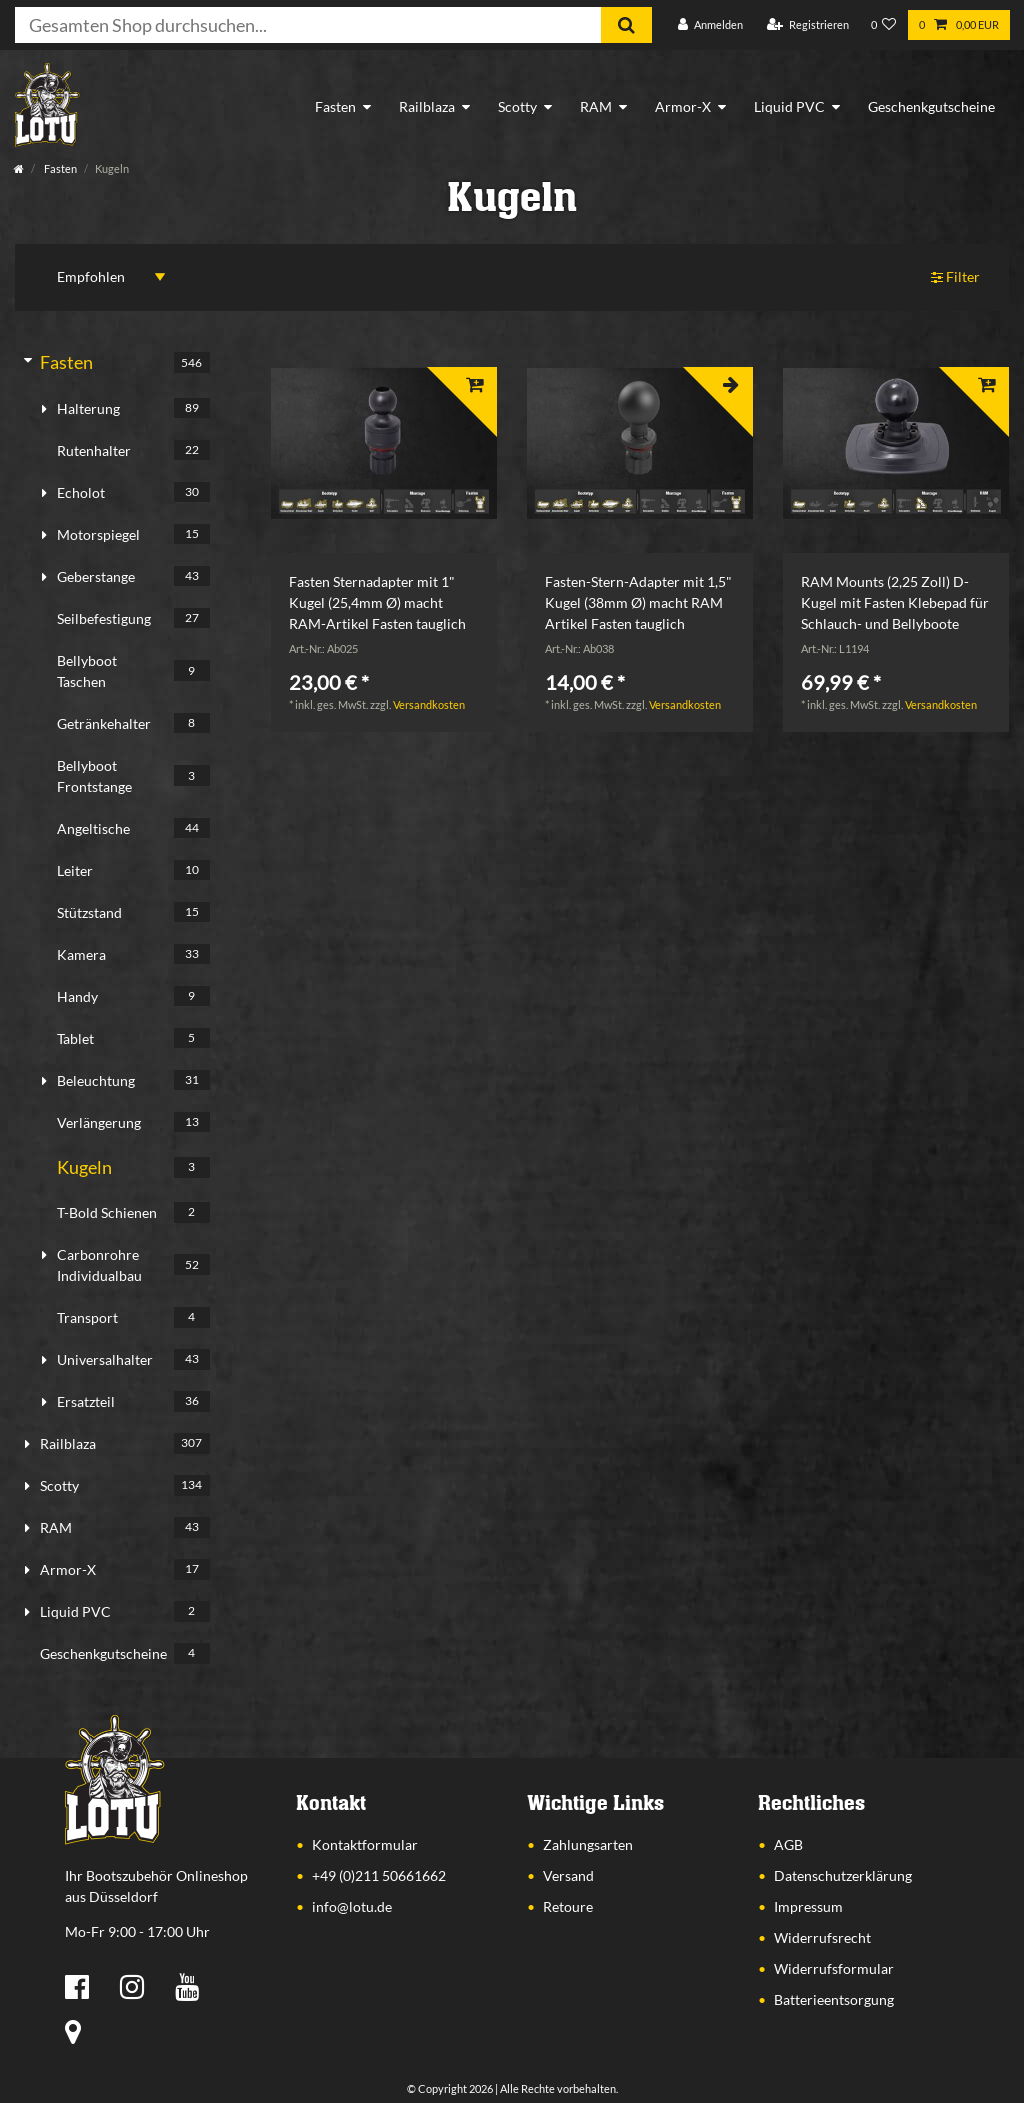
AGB (788, 1844)
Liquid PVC (789, 106)
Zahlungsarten (588, 1844)
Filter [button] (956, 277)
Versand (568, 1875)
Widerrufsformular (834, 1968)
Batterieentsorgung (834, 1999)
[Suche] (626, 25)
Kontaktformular (365, 1844)
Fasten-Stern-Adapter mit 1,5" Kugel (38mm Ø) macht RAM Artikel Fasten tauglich (638, 602)
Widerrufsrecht (822, 1937)
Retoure (568, 1906)
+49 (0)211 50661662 (379, 1875)
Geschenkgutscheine (931, 106)
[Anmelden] (710, 25)
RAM (596, 106)
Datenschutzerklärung (843, 1875)
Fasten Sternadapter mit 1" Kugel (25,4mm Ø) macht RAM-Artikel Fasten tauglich (377, 602)
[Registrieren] (808, 25)
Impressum (808, 1906)
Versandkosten (429, 704)
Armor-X (683, 106)
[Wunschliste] (884, 25)
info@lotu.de (352, 1906)
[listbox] (384, 444)
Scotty (517, 106)
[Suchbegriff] (308, 25)
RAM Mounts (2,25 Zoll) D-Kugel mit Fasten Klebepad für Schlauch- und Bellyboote (895, 602)
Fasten (335, 106)
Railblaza (427, 106)
